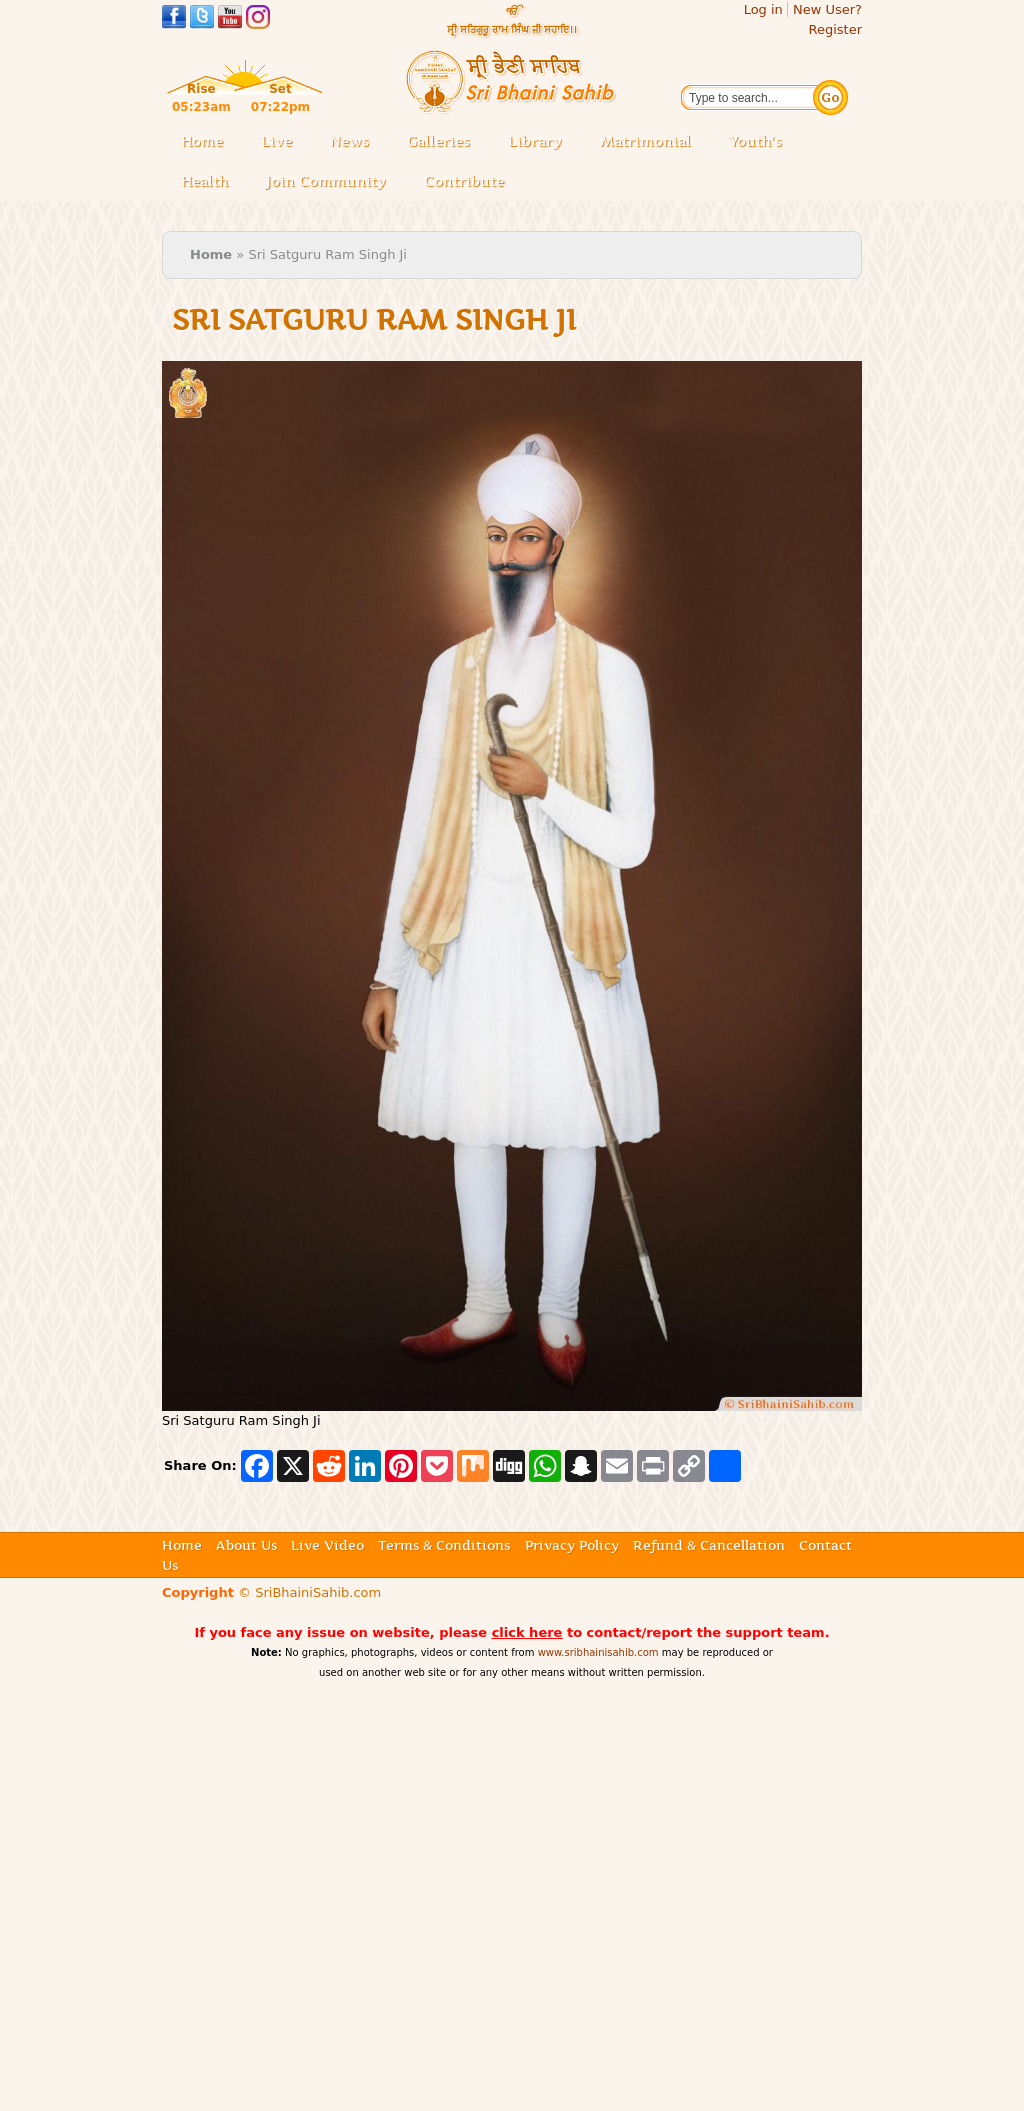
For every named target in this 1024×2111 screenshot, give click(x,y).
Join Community (326, 181)
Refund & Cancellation (709, 1545)
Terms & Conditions (444, 1545)
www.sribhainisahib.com (598, 1652)
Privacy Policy (572, 1545)
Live (282, 142)
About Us (246, 1545)
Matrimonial (645, 141)
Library (541, 142)
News (349, 141)
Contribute (470, 182)
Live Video (327, 1545)
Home (202, 141)
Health (204, 181)
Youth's (755, 141)
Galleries (444, 142)
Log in (763, 9)
